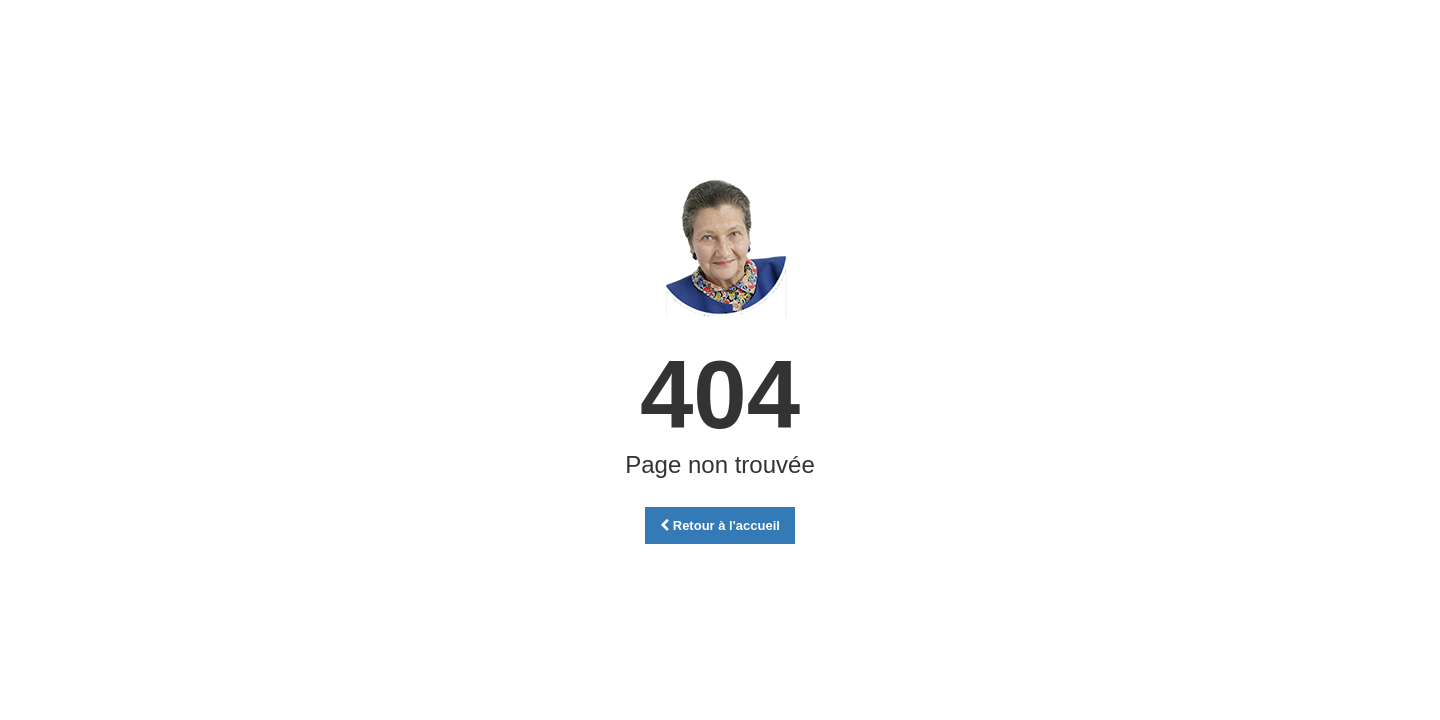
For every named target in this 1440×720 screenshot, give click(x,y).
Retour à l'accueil (720, 525)
